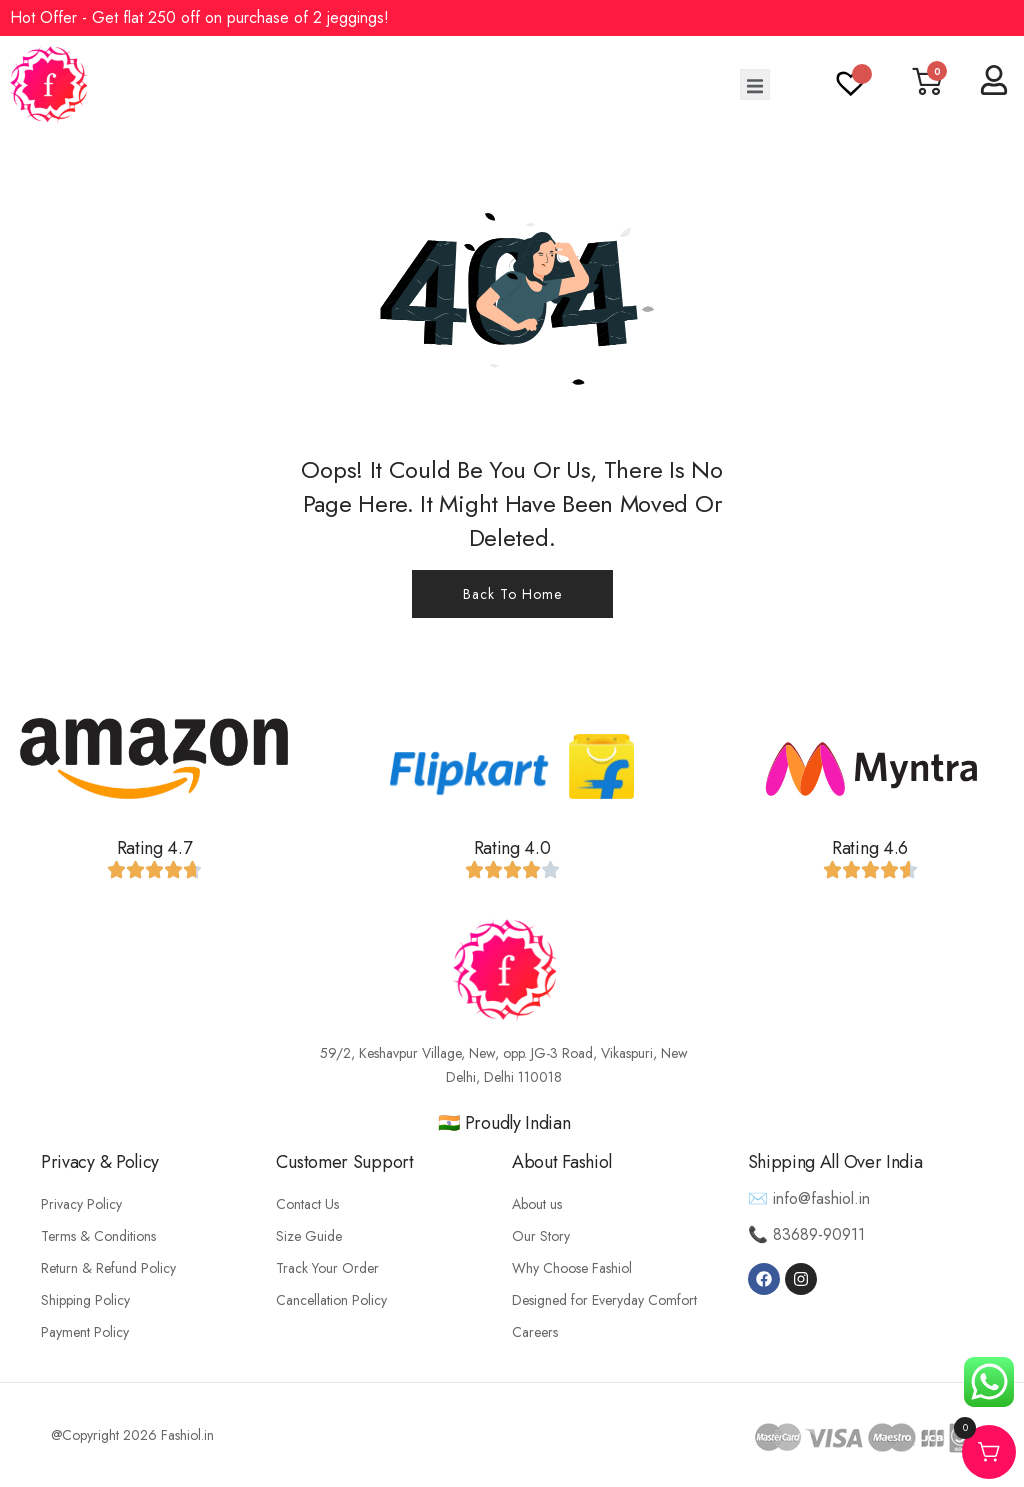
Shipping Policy (85, 1300)
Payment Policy (85, 1332)
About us (537, 1204)
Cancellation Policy (331, 1300)
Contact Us (307, 1204)
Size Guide (309, 1236)
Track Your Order (327, 1268)
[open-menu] (755, 84)
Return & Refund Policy (108, 1268)
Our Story (541, 1236)
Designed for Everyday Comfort (604, 1300)
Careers (535, 1332)
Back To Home (512, 594)
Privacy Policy (81, 1204)
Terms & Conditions (98, 1236)
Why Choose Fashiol (572, 1268)
